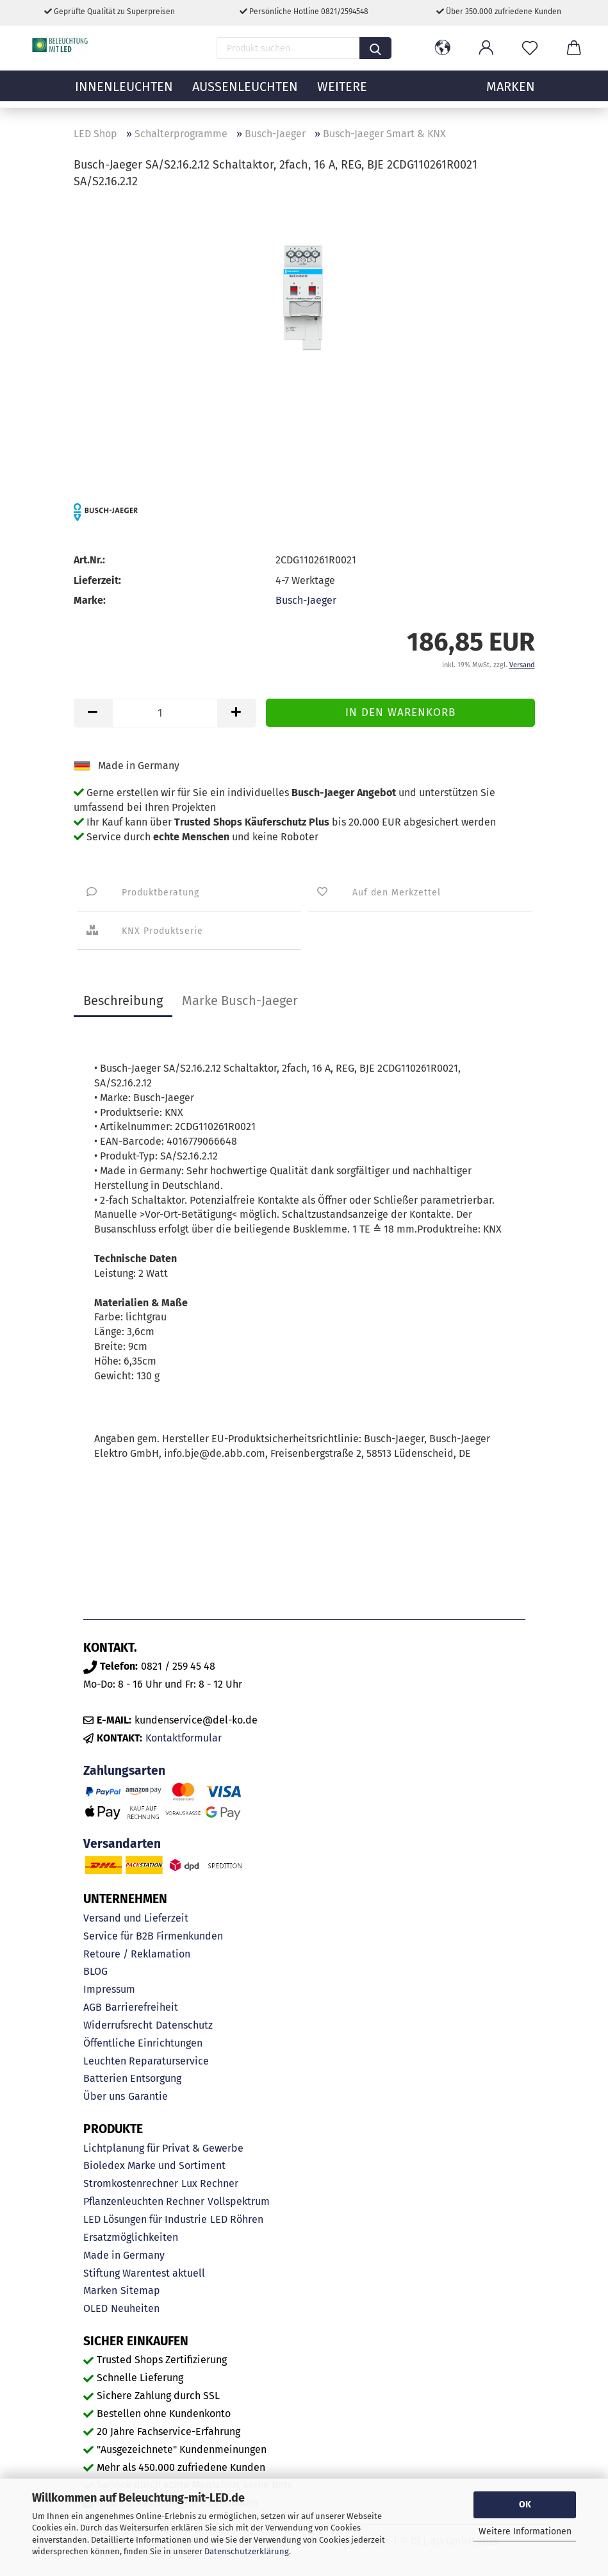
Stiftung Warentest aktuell (144, 2273)
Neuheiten (135, 2308)
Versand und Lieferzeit (135, 1918)
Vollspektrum (239, 2201)
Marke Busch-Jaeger (240, 1000)
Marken (100, 2290)
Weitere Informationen (525, 2531)
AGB (92, 2007)
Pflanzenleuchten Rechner (143, 2201)
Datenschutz (184, 2025)
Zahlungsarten (124, 1770)
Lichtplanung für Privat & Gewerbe (163, 2148)
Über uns (104, 2096)
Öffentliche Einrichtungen (142, 2043)
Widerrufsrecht (117, 2025)
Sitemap (140, 2290)
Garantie (148, 2096)
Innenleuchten (124, 93)
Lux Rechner (209, 2183)
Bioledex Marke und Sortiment (154, 2165)
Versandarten (122, 1843)
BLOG (95, 1971)
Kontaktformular (183, 1738)
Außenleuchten (245, 93)
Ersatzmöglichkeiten (130, 2237)
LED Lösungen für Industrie (145, 2219)
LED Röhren (236, 2219)
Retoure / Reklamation (136, 1954)
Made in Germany (124, 2255)
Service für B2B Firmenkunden (153, 1936)
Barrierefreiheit (141, 2007)
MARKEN (510, 93)
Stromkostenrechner (130, 2183)
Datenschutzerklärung (246, 2551)
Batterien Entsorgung (132, 2078)
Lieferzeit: (97, 580)
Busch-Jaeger (305, 600)
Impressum (109, 1989)
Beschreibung (123, 1000)
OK (525, 2504)
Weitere (342, 93)
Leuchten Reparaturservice (146, 2061)
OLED (95, 2308)
